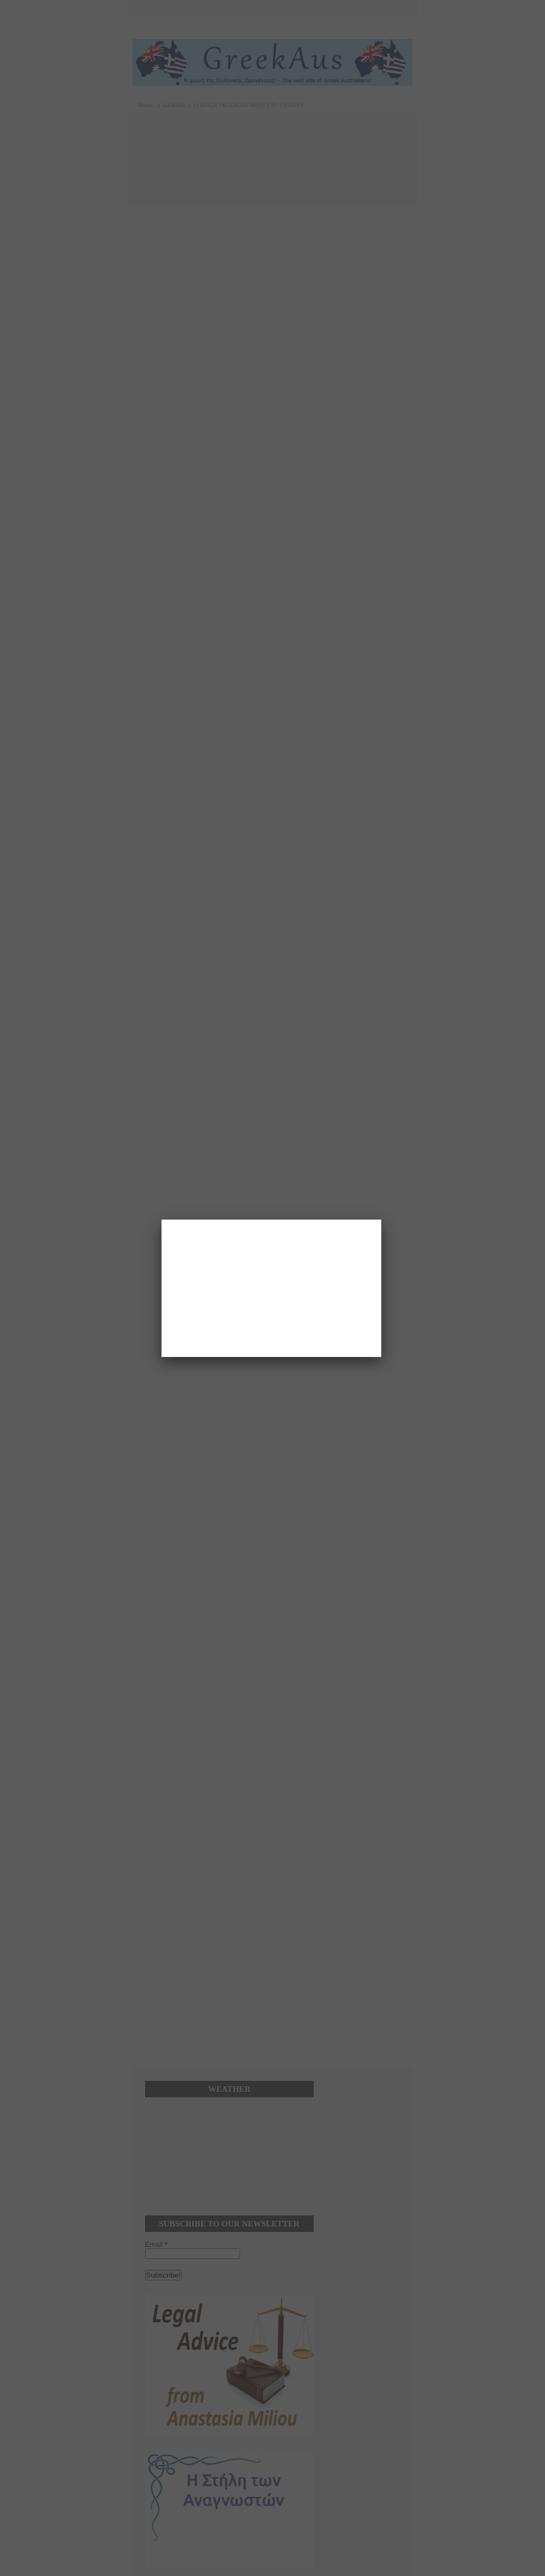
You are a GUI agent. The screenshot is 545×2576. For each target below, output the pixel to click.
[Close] (381, 1219)
